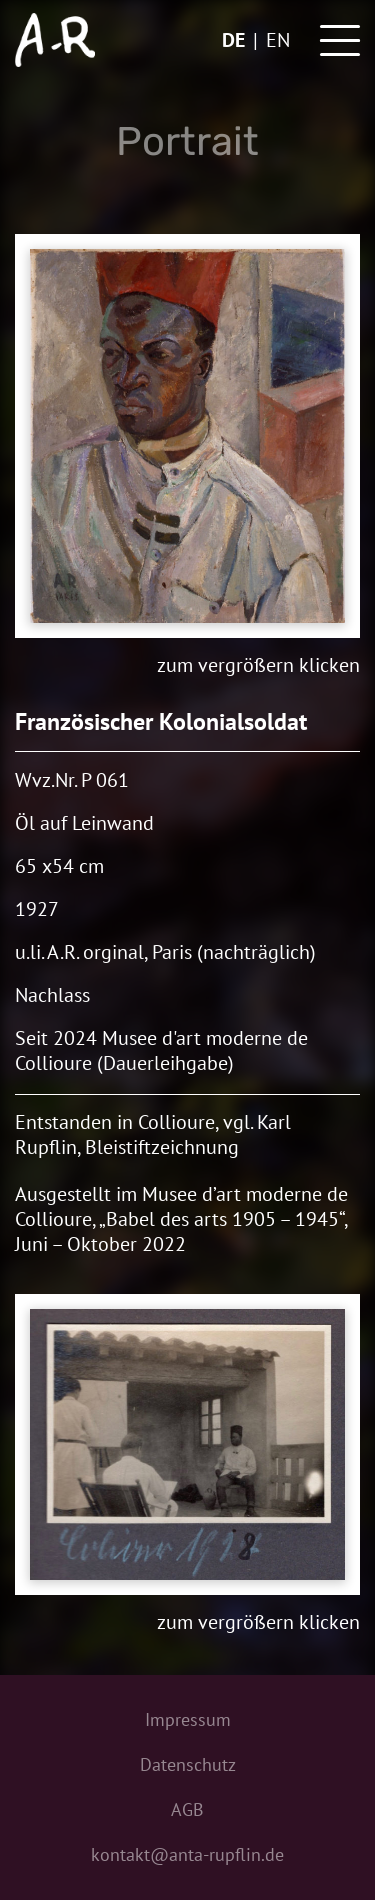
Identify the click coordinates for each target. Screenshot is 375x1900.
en (278, 40)
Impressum (188, 1719)
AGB (187, 1809)
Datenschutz (188, 1764)
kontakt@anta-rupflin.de (187, 1854)
